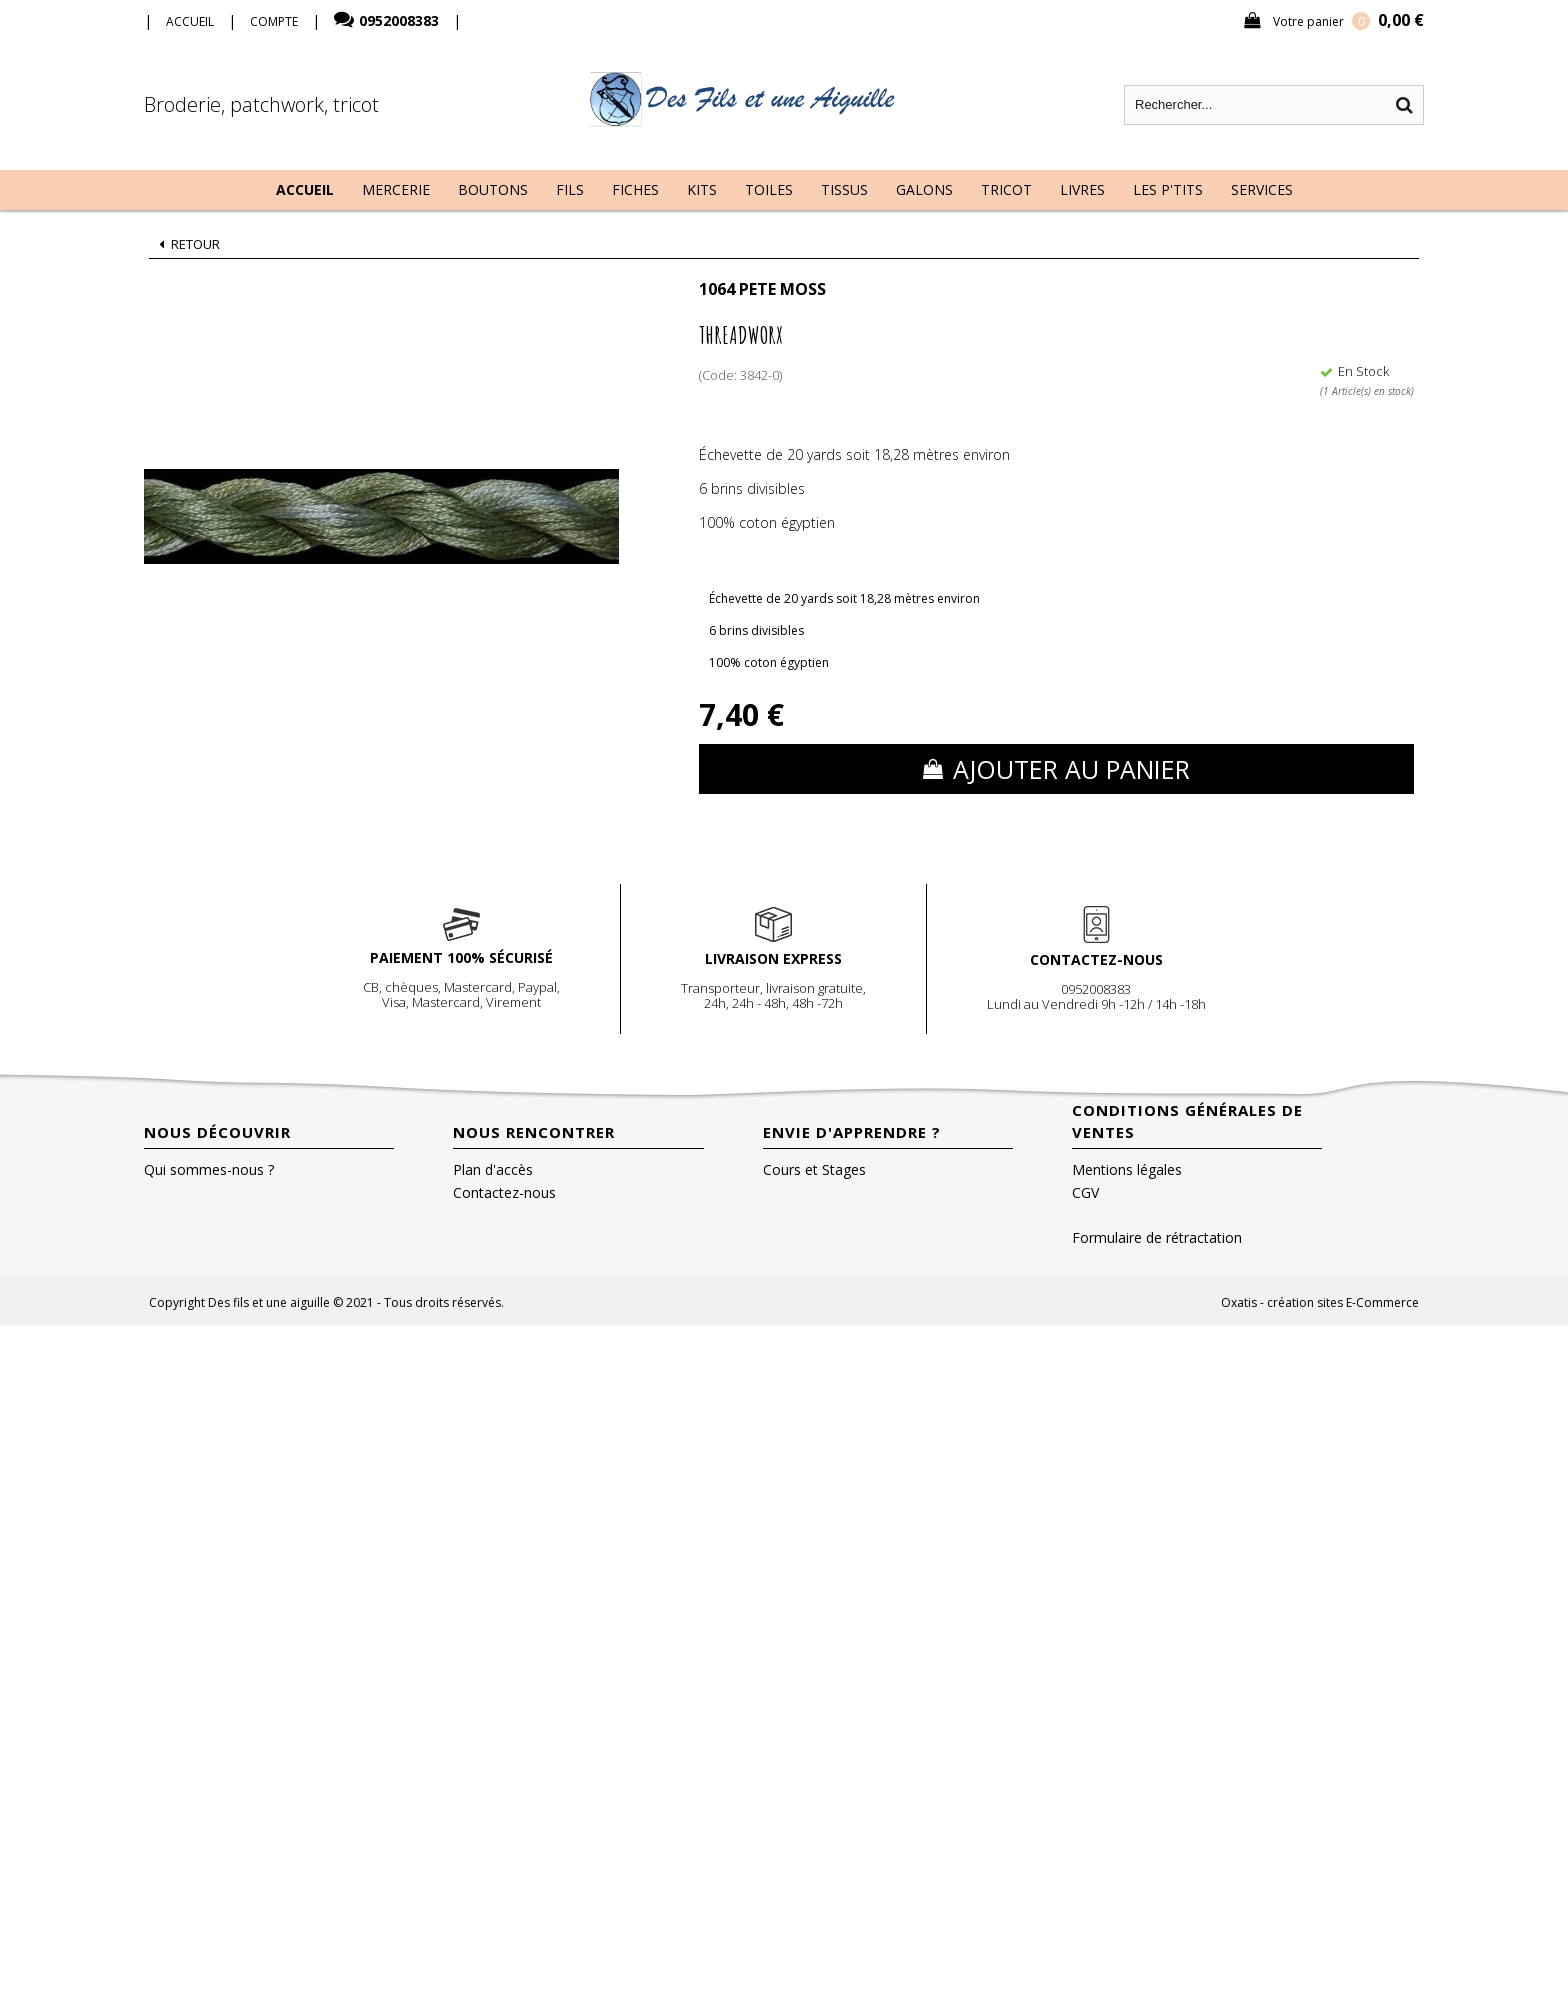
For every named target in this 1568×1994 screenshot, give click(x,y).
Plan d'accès (493, 1169)
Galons (924, 189)
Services (1262, 189)
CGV (1085, 1192)
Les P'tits (1168, 189)
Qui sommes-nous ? (209, 1169)
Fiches (635, 189)
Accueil (305, 189)
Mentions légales (1127, 1169)
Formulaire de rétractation (1157, 1237)
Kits (702, 189)
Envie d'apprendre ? (852, 1132)
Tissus (844, 189)
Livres (1082, 189)
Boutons (493, 189)
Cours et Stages (814, 1169)
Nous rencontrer (534, 1132)
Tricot (1006, 189)
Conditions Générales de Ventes (1187, 1121)
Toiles (769, 189)
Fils (570, 189)
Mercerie (396, 189)
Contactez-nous (504, 1192)
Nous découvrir (217, 1132)
